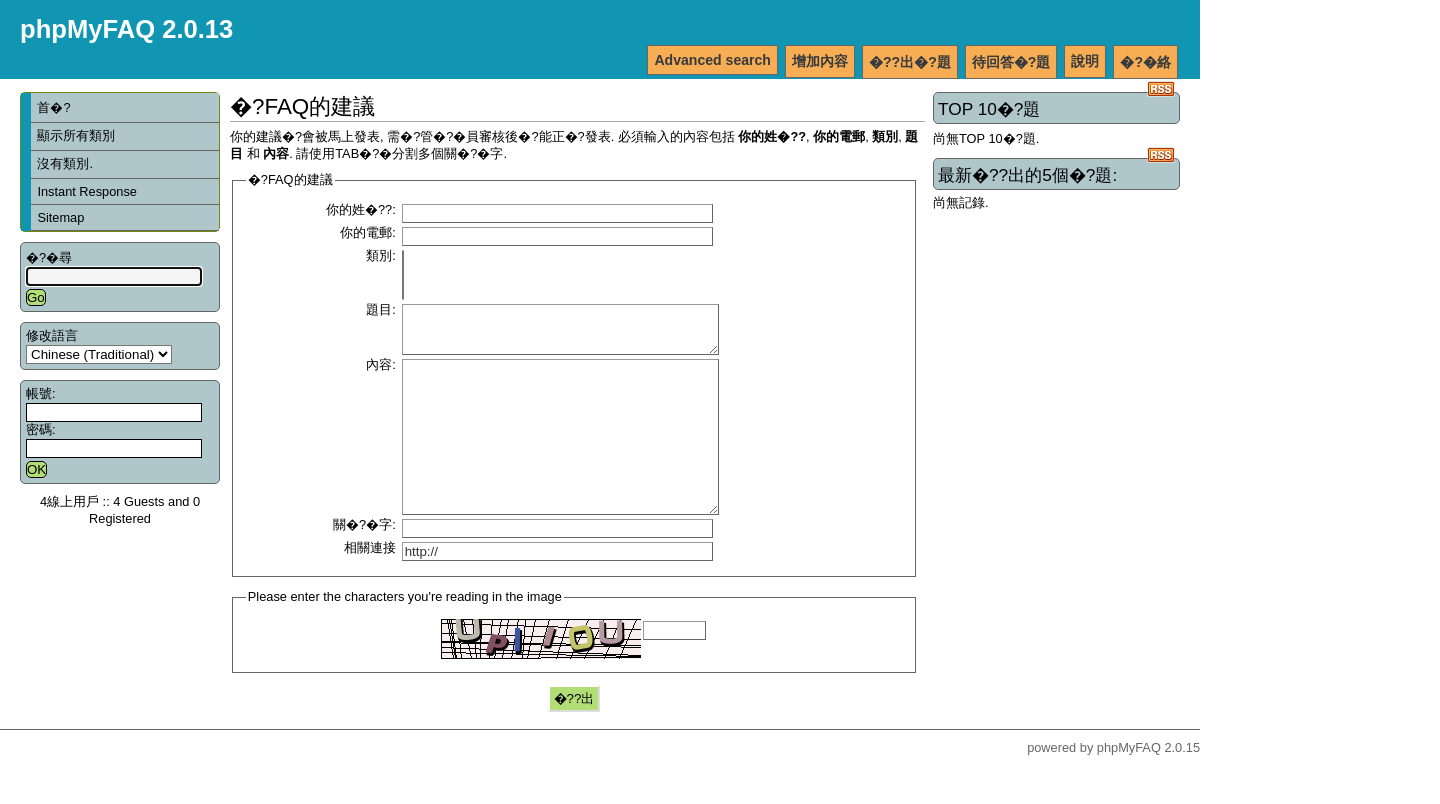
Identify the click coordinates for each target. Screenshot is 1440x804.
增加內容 (820, 61)
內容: (381, 373)
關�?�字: (364, 563)
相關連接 (370, 586)
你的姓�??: (361, 209)
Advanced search (712, 60)
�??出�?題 (910, 62)
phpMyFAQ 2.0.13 (126, 29)
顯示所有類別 (76, 135)
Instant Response (87, 191)
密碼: (41, 429)
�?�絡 (1145, 62)
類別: (381, 255)
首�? (53, 107)
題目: (381, 309)
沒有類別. (65, 163)
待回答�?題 (1011, 62)
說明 (1085, 61)
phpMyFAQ (1129, 786)
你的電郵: (368, 232)
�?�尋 (49, 257)
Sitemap (60, 217)
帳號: (41, 393)
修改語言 (52, 335)
